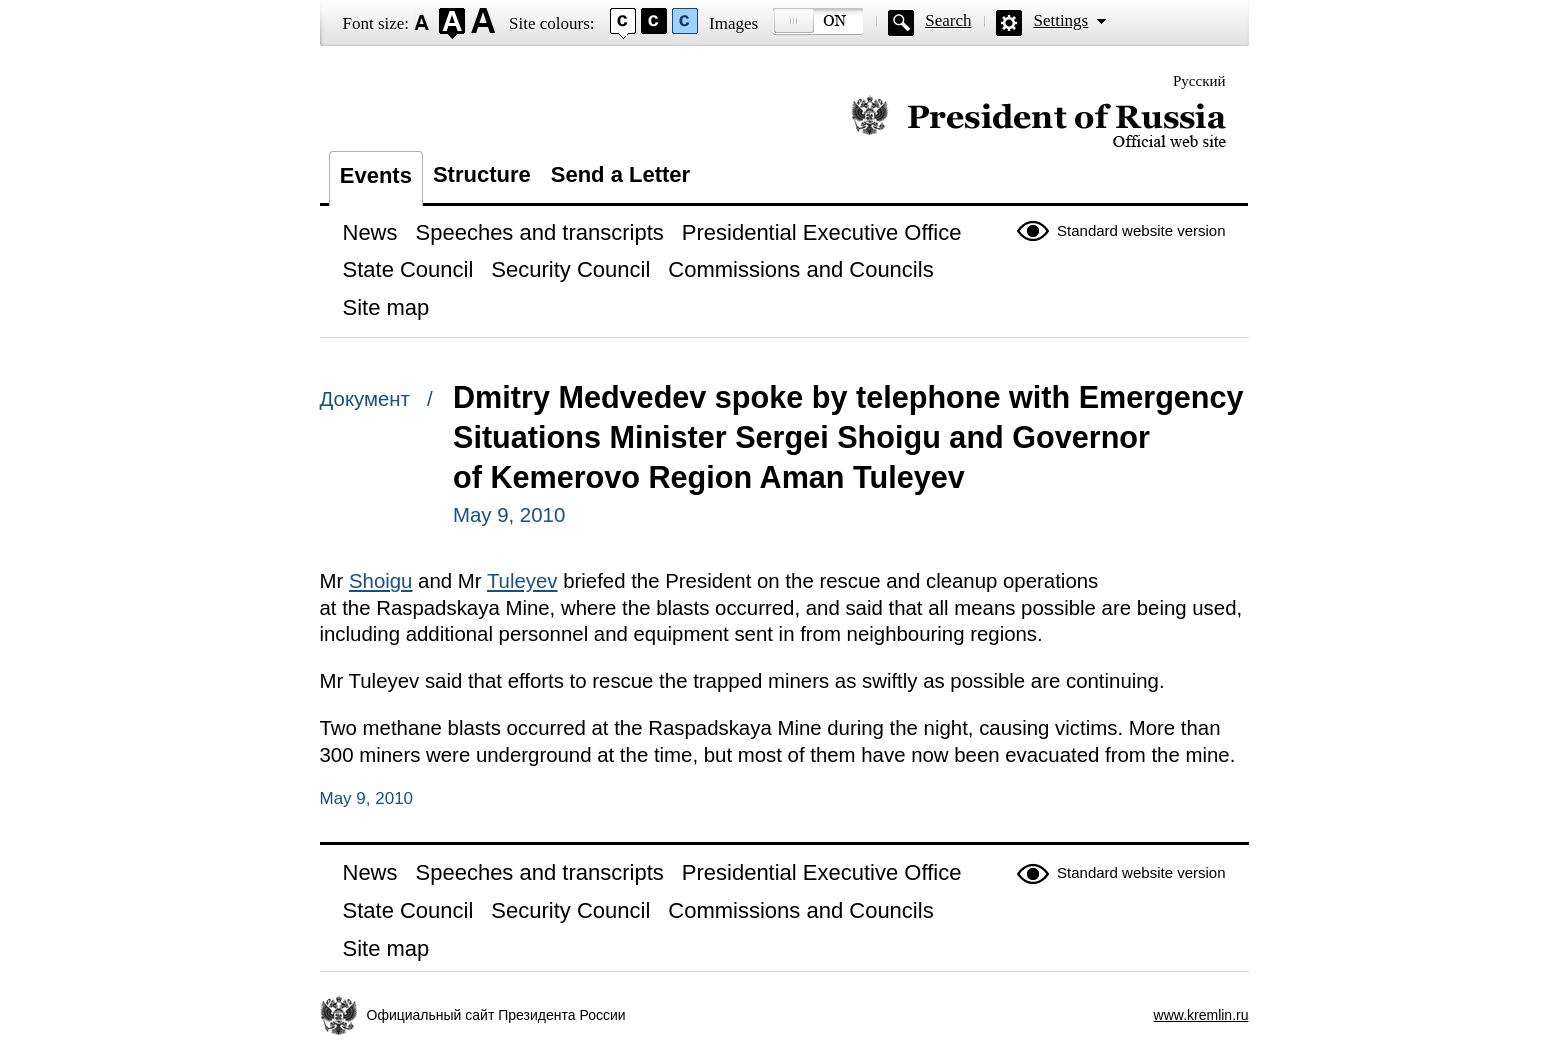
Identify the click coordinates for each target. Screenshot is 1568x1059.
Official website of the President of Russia (1038, 122)
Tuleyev (522, 581)
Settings (1060, 20)
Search (948, 20)
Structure (482, 174)
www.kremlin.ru (1201, 1015)
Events (376, 175)
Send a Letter (620, 174)
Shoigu (381, 581)
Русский (1199, 81)
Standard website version (1141, 230)
